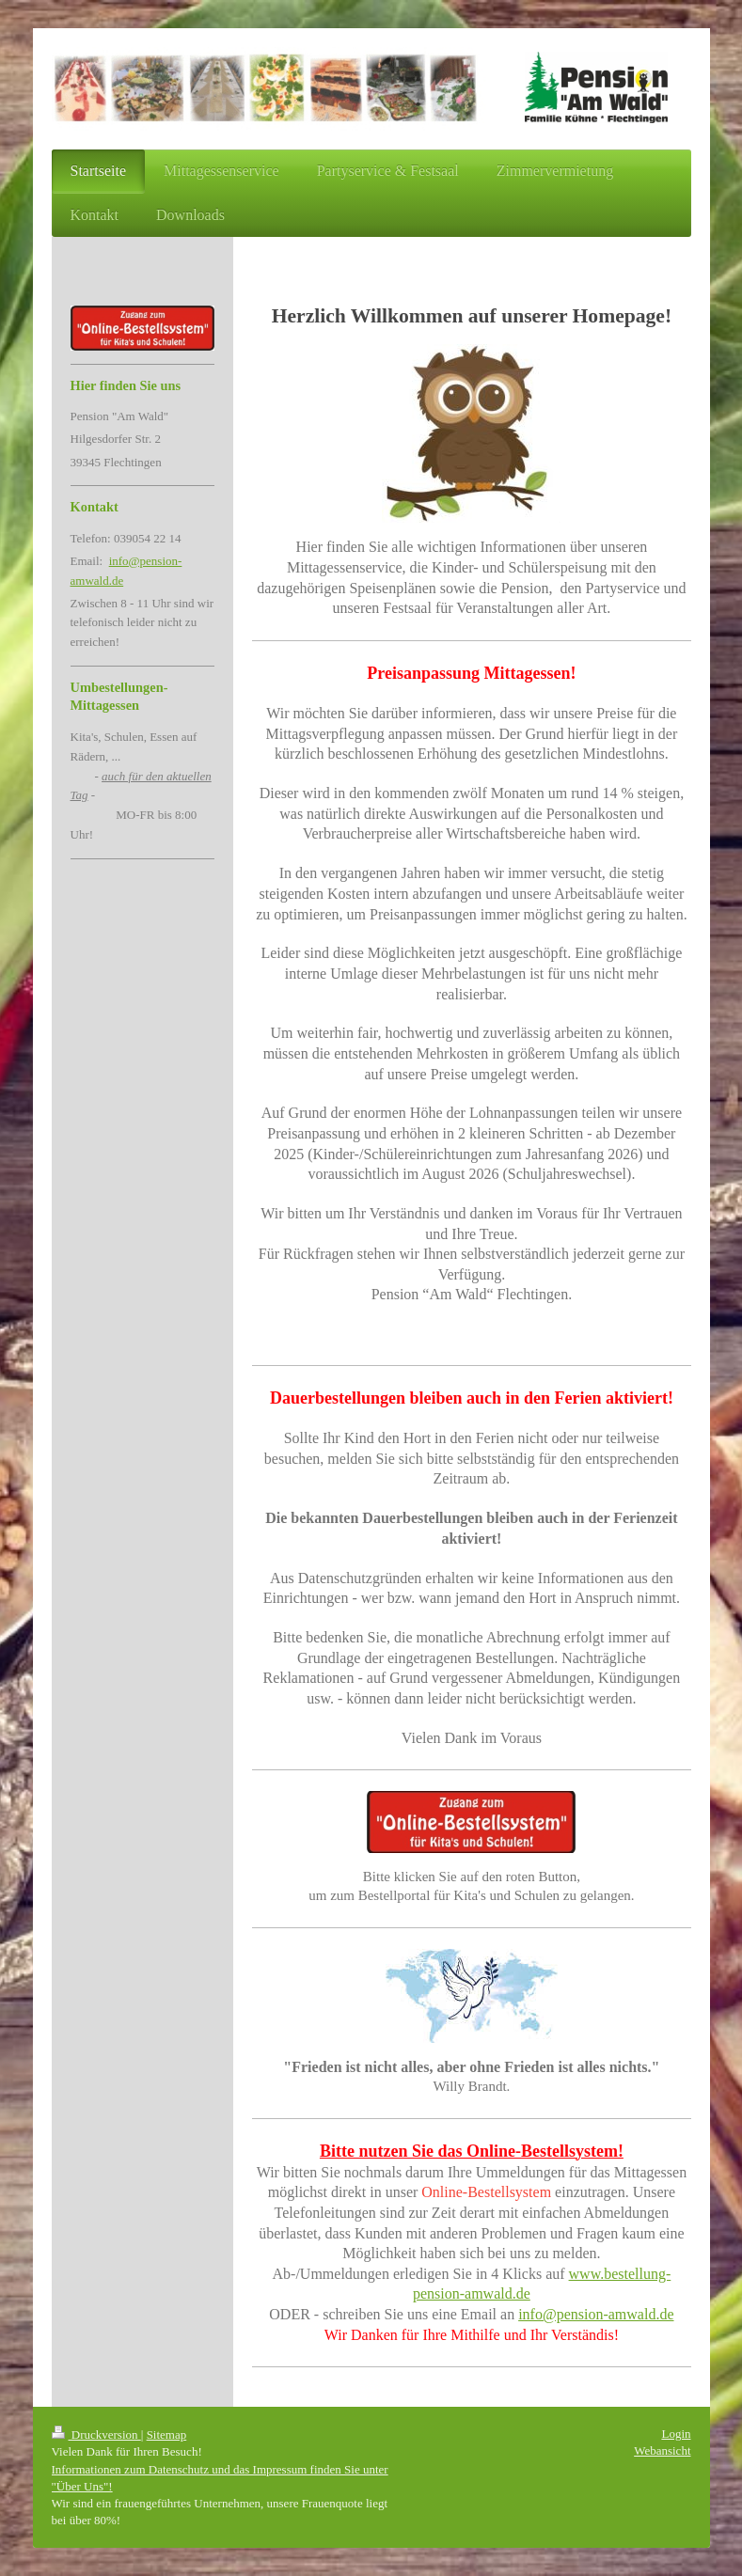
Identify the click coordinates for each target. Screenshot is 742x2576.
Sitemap (167, 2434)
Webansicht (662, 2450)
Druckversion (96, 2434)
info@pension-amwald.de (595, 2314)
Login (675, 2434)
